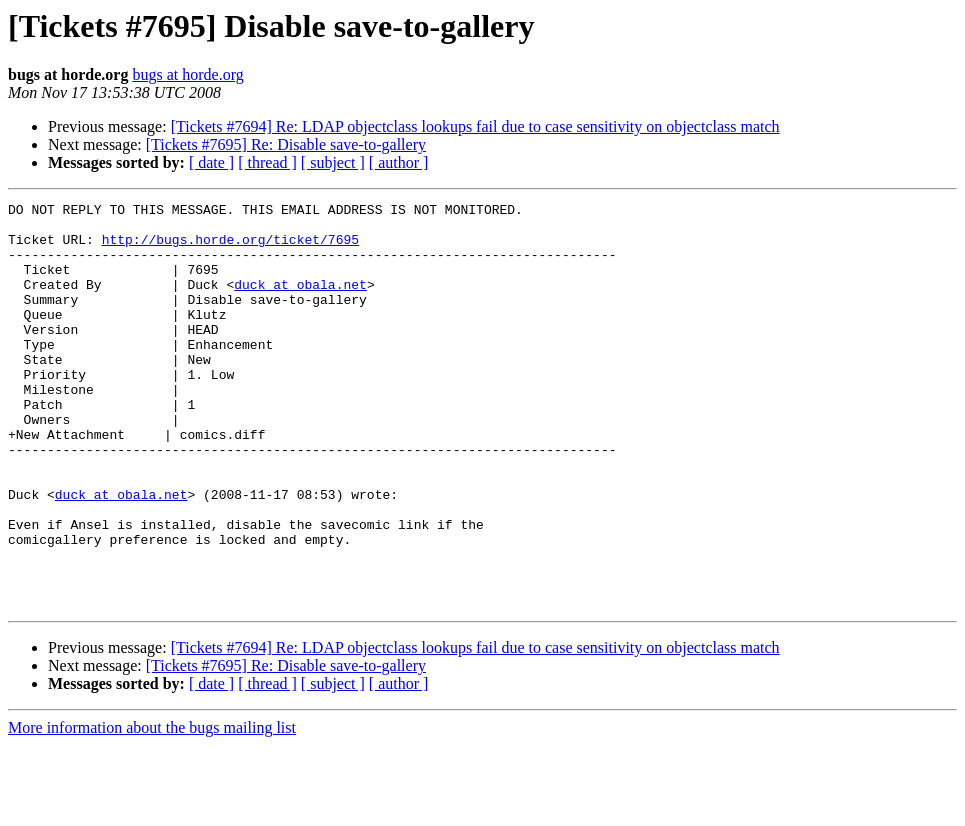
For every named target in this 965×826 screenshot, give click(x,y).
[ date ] (211, 162)
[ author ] (399, 162)
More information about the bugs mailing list (152, 808)
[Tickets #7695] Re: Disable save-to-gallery (286, 144)
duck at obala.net (300, 302)
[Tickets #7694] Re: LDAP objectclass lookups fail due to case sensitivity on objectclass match (475, 126)
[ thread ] (267, 162)
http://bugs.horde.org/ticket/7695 (230, 248)
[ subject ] (333, 162)
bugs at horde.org (187, 74)
